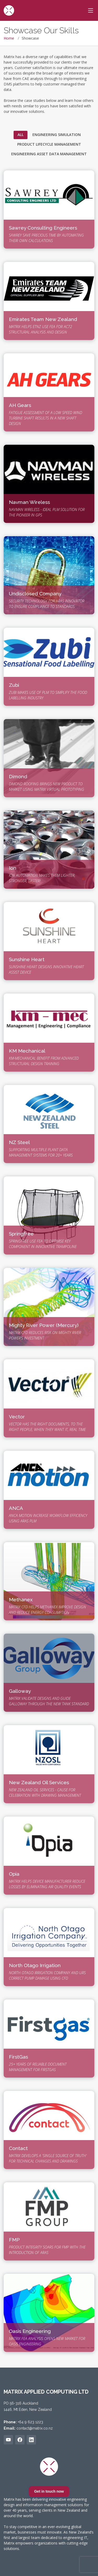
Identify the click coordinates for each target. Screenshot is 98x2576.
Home (9, 38)
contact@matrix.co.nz (34, 2428)
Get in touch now (49, 2491)
